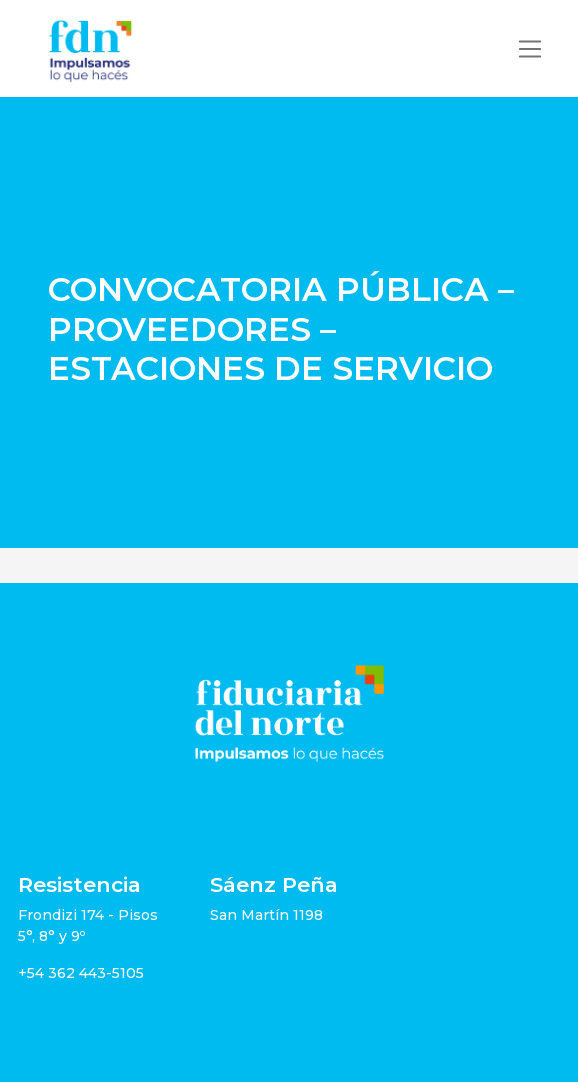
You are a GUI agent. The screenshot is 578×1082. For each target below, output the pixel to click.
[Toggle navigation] (530, 49)
